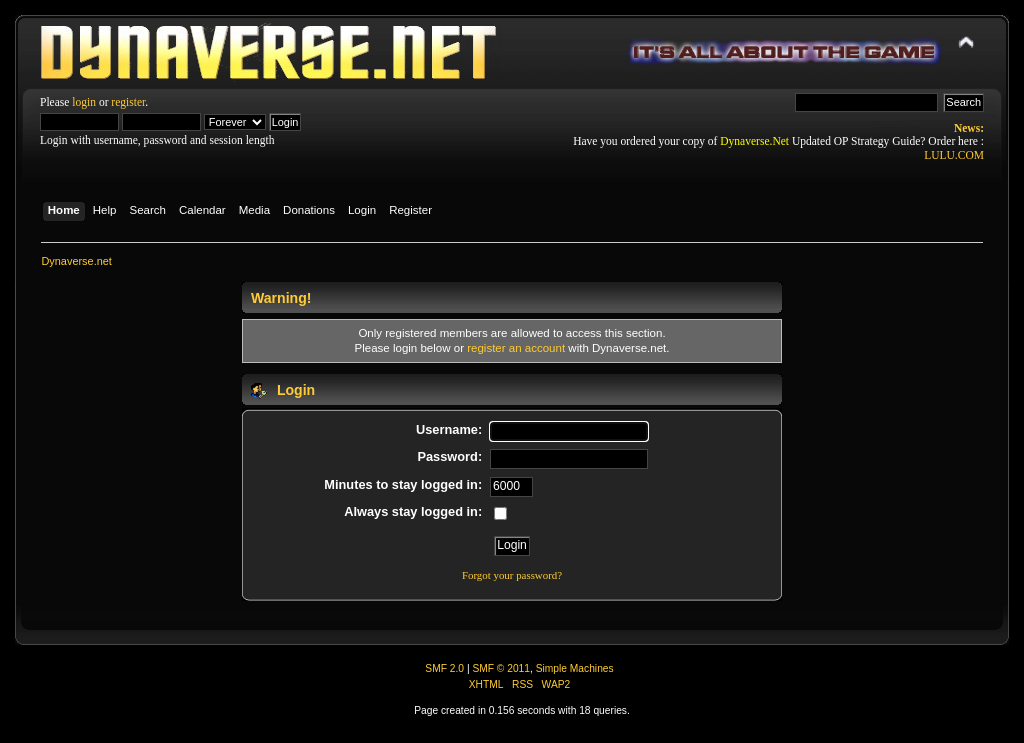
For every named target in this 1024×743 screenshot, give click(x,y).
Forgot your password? (512, 575)
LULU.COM (954, 155)
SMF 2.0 (444, 668)
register (128, 102)
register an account (516, 348)
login (84, 102)
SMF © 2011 (501, 668)
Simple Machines (575, 668)
